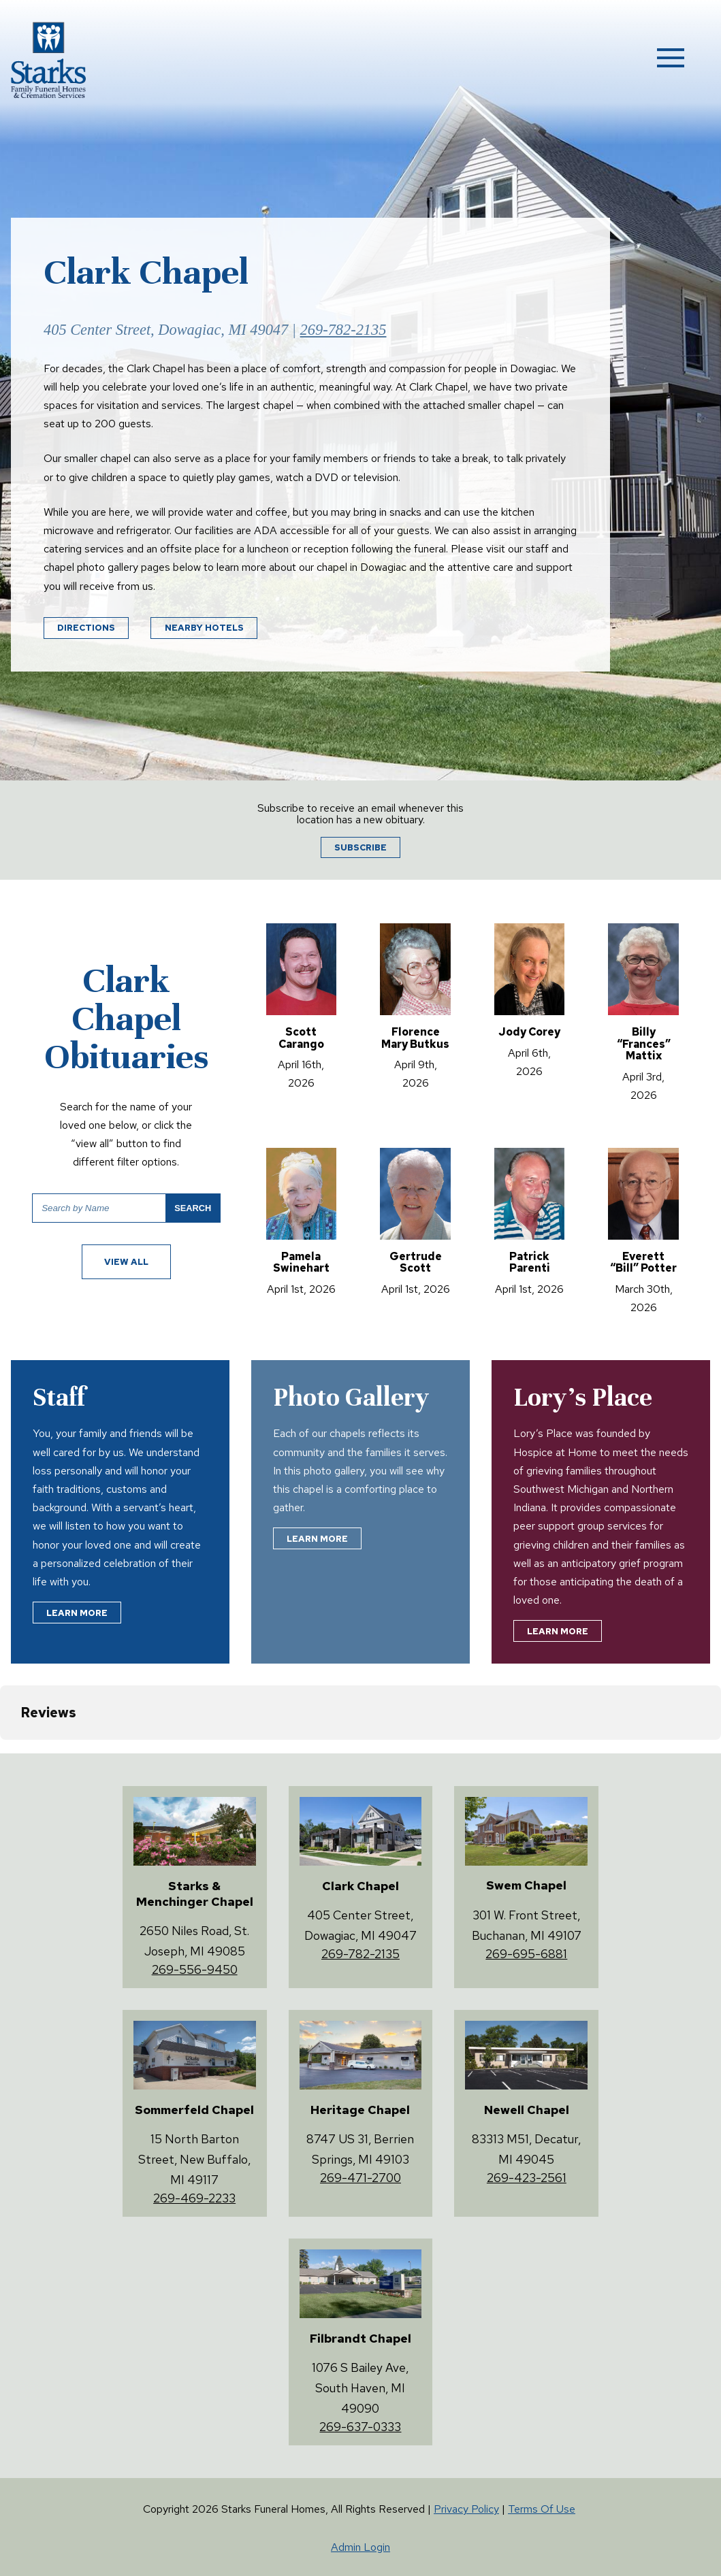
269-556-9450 (195, 1969)
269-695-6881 (526, 1954)
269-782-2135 (343, 329)
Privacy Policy (466, 2509)
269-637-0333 (360, 2426)
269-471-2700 (360, 2177)
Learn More (77, 1613)
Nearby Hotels (204, 627)
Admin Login (360, 2547)
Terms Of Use (541, 2509)
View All (126, 1262)
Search (192, 1208)
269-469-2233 (194, 2198)
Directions (86, 627)
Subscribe (360, 847)
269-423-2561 (526, 2177)
